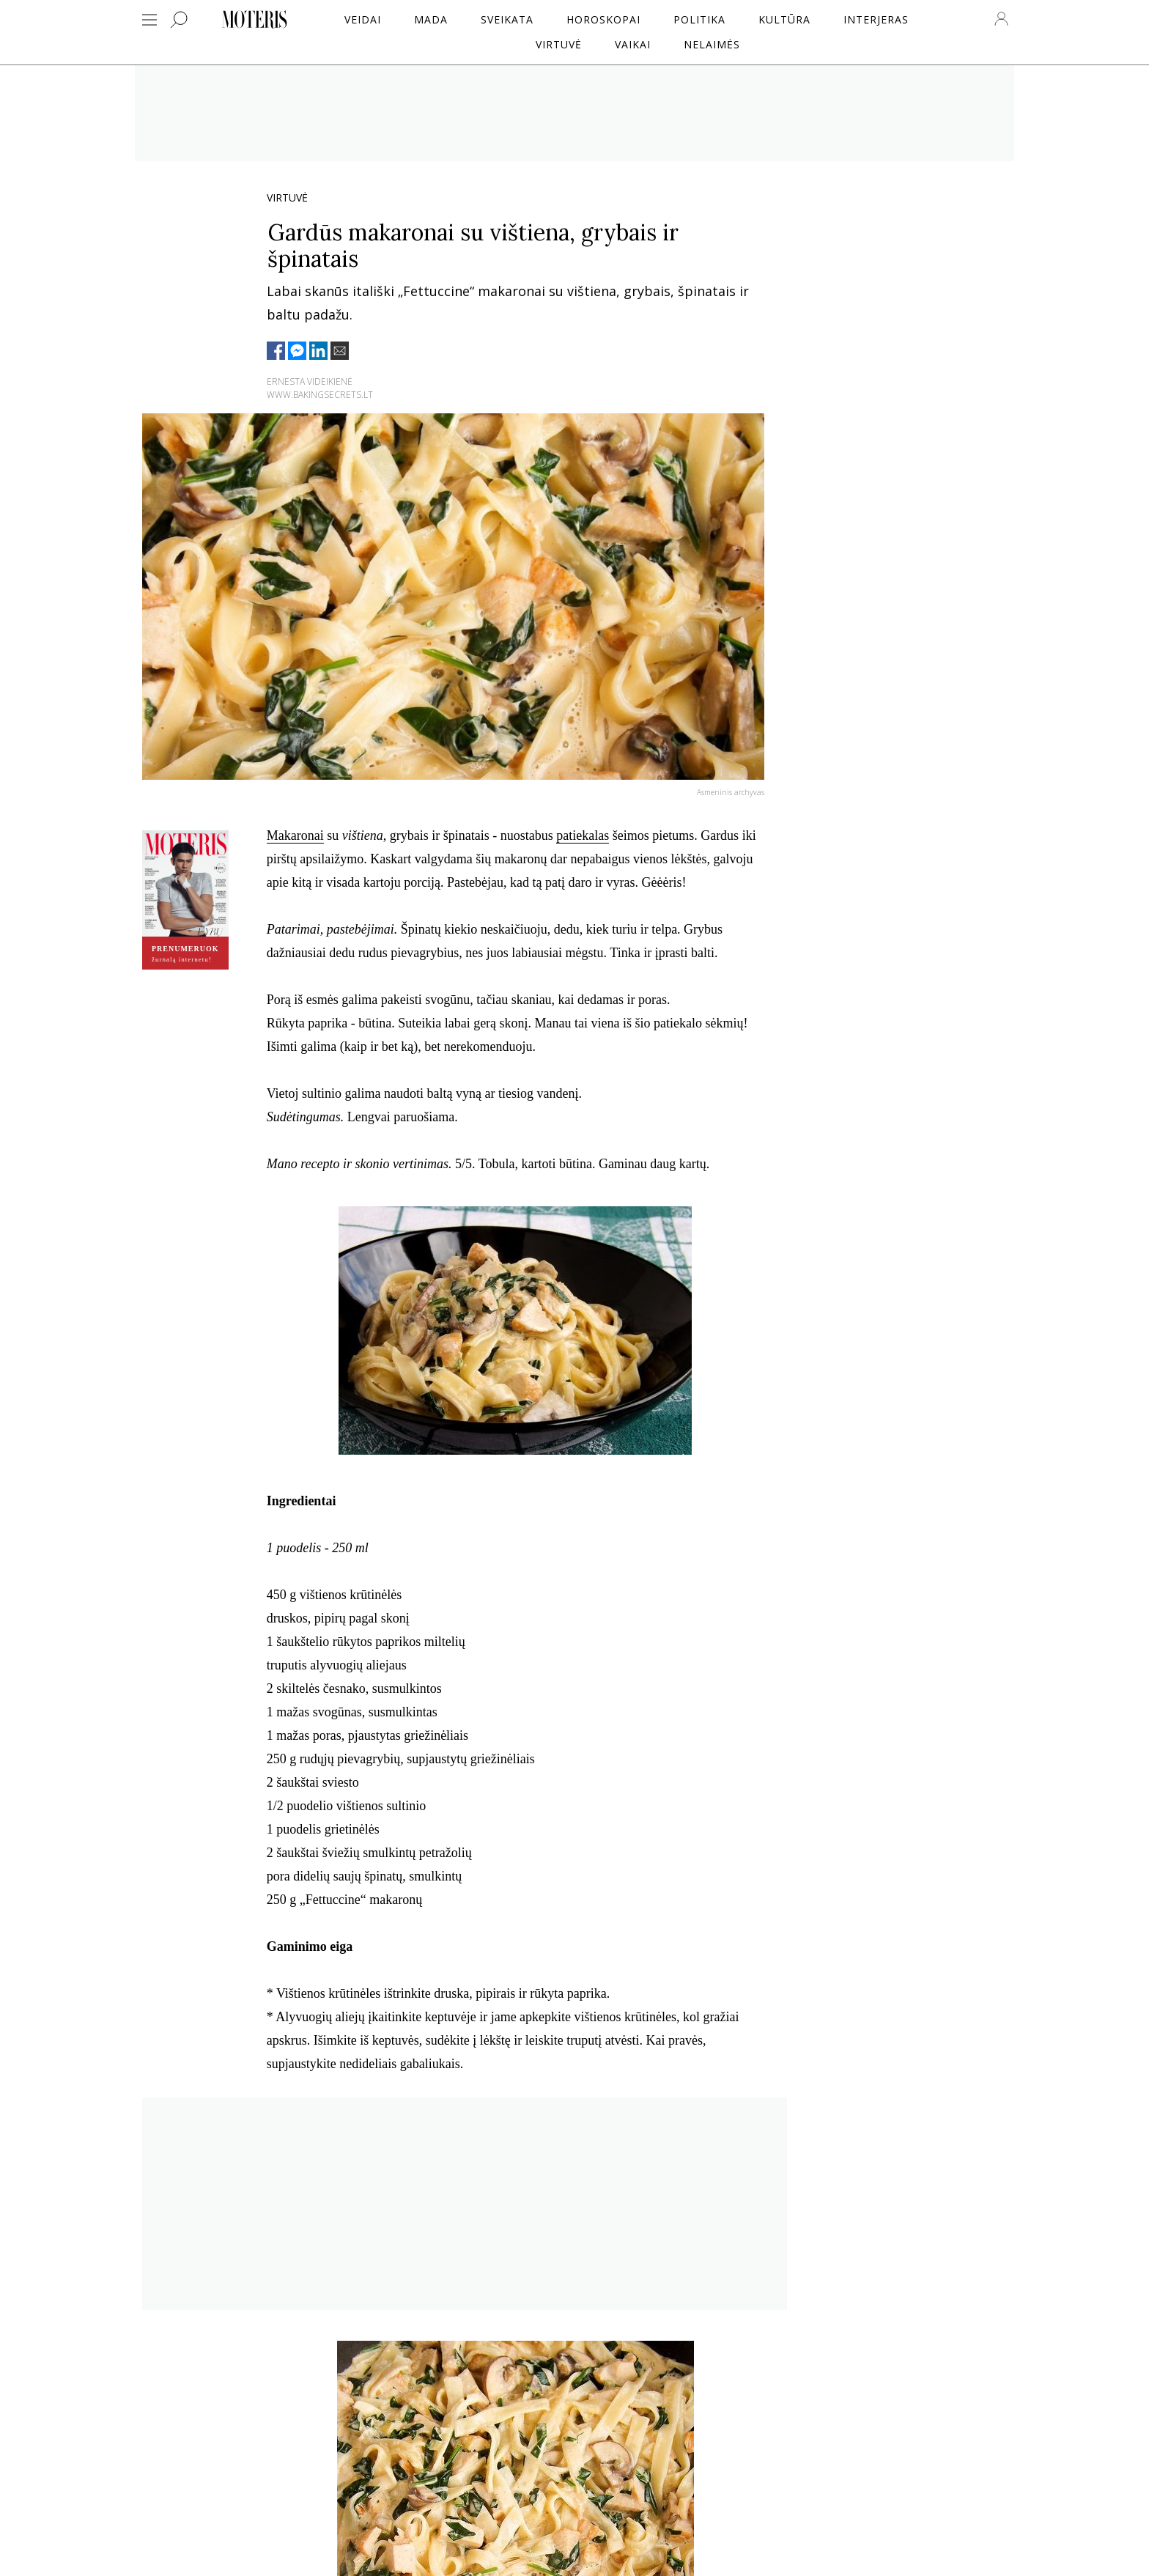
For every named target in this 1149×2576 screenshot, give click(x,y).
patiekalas (582, 835)
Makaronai (295, 835)
